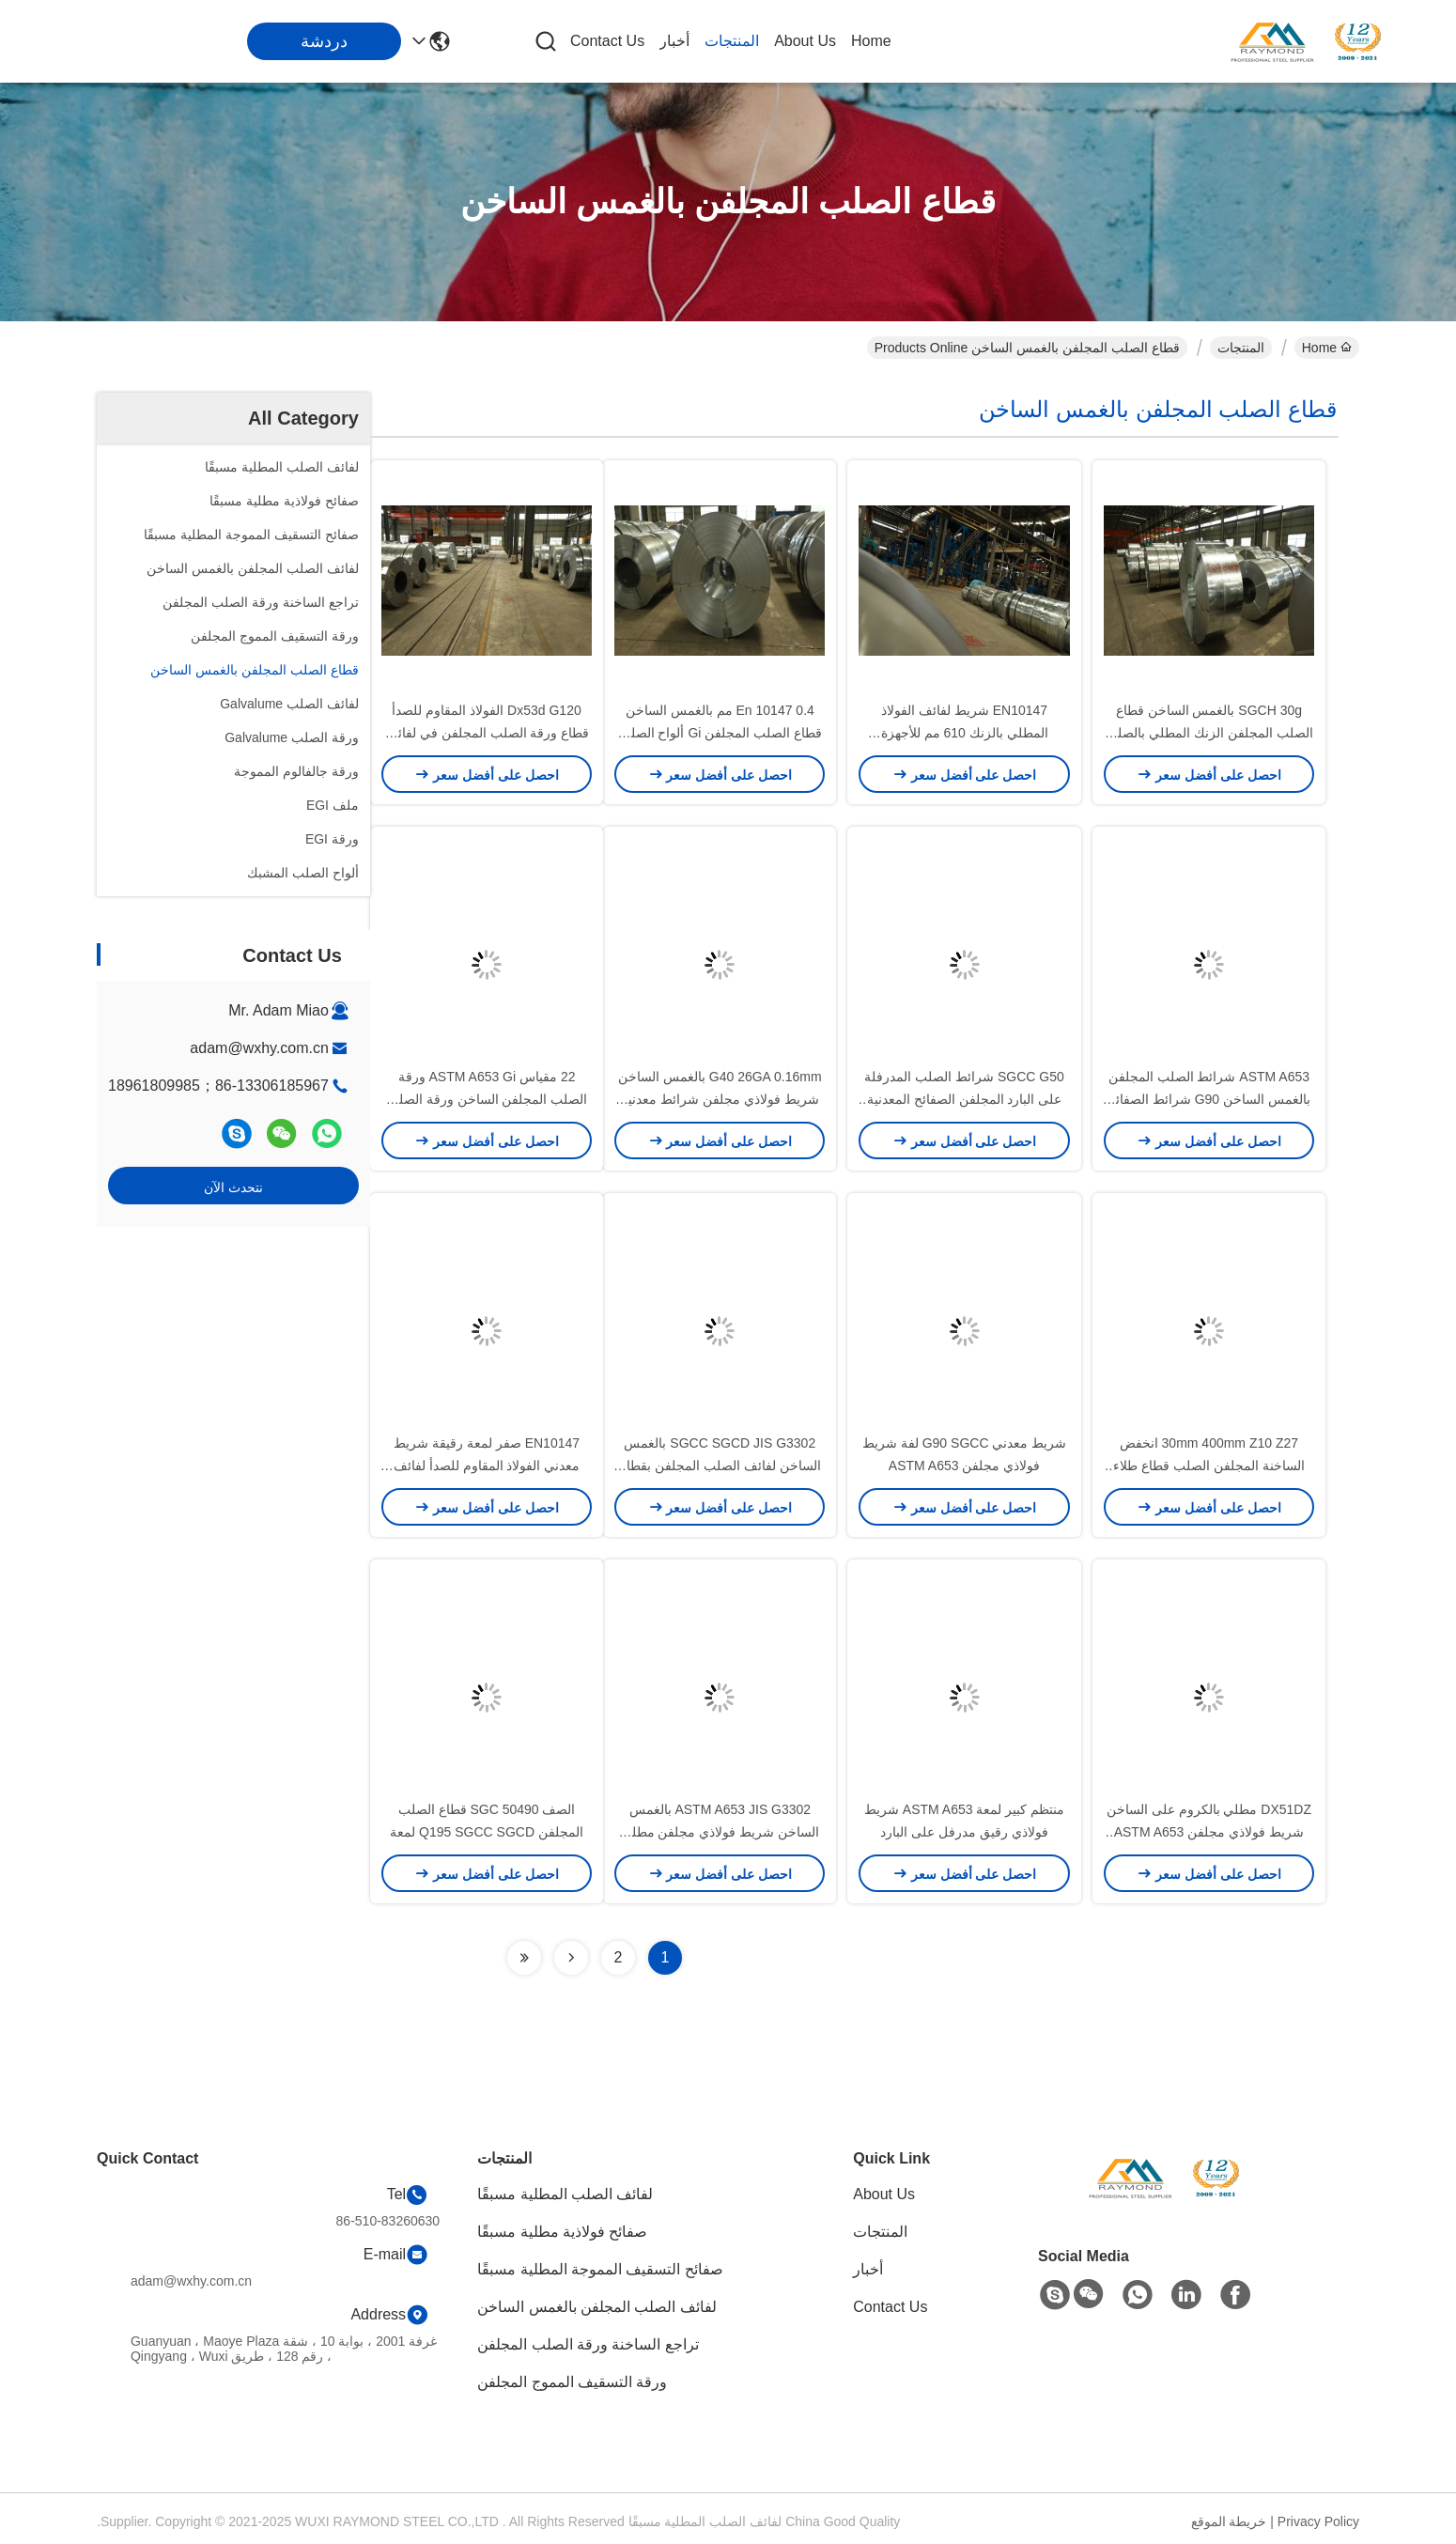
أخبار (674, 41)
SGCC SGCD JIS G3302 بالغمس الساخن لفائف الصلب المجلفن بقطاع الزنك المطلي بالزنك (720, 1465)
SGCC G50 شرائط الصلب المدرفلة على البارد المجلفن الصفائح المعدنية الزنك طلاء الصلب (963, 1099)
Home (871, 41)
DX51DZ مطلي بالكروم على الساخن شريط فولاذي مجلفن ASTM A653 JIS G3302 (1209, 1832)
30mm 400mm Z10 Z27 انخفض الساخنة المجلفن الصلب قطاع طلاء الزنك (1209, 1465)
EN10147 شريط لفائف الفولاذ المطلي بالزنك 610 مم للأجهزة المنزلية (964, 733)
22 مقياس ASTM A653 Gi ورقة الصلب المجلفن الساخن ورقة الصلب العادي (487, 1099)
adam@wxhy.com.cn (259, 1048)
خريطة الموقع (1229, 2521)
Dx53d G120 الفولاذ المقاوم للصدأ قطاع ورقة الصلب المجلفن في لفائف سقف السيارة (486, 733)
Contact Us (607, 41)
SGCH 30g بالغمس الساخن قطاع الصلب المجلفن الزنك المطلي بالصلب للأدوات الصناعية (1209, 733)
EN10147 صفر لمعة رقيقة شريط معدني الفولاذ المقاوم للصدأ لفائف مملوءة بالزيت (487, 1465)
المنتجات (732, 41)
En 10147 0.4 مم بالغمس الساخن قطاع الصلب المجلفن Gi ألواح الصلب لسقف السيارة (720, 733)
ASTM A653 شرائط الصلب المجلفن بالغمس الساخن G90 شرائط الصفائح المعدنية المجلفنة (1208, 1099)
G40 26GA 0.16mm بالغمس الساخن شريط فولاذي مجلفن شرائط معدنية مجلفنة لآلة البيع (720, 1099)
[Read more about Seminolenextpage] (571, 1958)
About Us (805, 41)
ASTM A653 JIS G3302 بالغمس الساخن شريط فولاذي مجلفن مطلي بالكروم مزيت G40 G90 (720, 1832)
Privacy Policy (1318, 2521)
